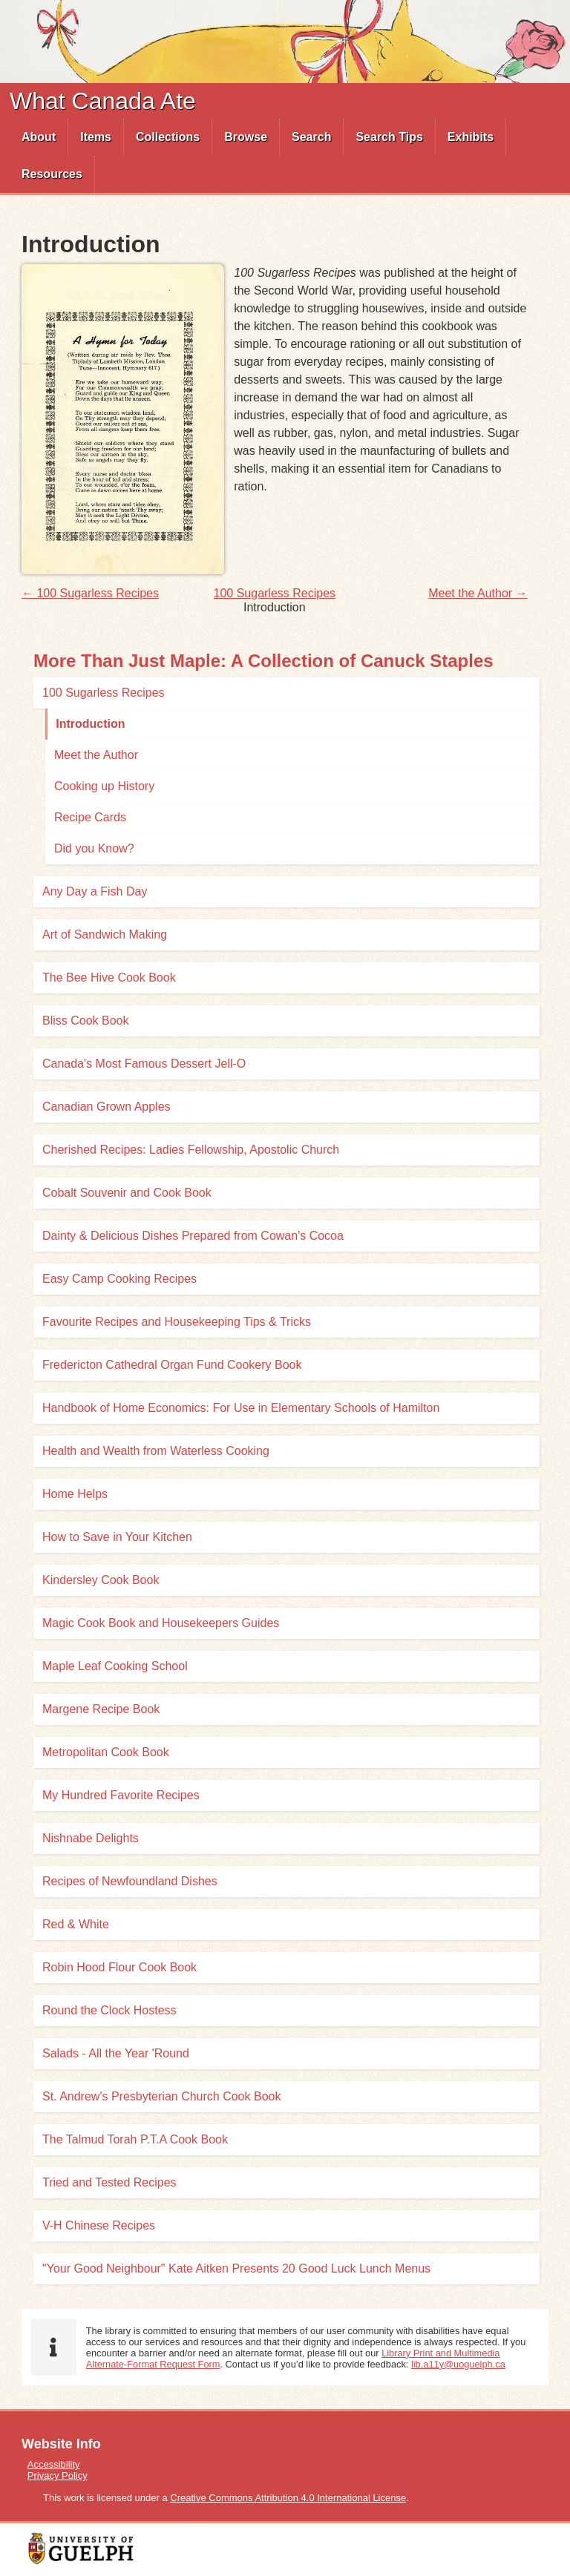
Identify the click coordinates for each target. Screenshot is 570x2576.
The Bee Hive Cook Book (109, 977)
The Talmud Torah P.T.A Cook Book (135, 2139)
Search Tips (389, 137)
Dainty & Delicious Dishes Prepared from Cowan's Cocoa (193, 1235)
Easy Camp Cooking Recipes (119, 1278)
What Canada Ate (103, 101)
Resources (52, 174)
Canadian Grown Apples (106, 1106)
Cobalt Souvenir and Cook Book (127, 1192)
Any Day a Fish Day (94, 891)
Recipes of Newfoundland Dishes (129, 1881)
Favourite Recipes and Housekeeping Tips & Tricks (176, 1321)
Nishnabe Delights (90, 1838)
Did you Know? (94, 848)
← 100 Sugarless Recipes (90, 593)
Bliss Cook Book (85, 1020)
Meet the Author (96, 755)
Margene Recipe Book (101, 1709)
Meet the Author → (477, 593)
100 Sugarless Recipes (275, 593)
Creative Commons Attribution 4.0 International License (288, 2497)
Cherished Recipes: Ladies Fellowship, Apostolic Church (190, 1149)
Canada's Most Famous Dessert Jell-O (144, 1063)
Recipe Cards (90, 817)
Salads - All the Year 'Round (115, 2053)
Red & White (75, 1924)
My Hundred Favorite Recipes (121, 1795)
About (39, 137)
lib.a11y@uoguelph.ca (458, 2364)
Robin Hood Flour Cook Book (119, 1967)
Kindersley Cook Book (100, 1580)
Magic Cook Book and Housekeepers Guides (160, 1623)
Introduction (90, 723)
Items (95, 137)
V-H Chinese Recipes (98, 2225)
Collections (168, 137)
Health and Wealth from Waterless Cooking (155, 1451)
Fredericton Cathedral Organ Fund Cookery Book (172, 1364)
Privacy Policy (57, 2475)
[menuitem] (39, 137)
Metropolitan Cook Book (105, 1752)
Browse (245, 137)
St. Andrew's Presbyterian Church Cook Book (161, 2096)
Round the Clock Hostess (109, 2010)
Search (311, 137)
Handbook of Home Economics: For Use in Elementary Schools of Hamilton (240, 1408)
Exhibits (471, 137)
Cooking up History (104, 786)
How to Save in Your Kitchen (117, 1537)
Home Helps (75, 1494)
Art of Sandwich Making (104, 934)
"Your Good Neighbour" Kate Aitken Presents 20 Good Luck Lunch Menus (236, 2268)
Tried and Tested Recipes (109, 2182)
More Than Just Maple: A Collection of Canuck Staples (263, 661)
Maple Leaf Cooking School (115, 1666)
